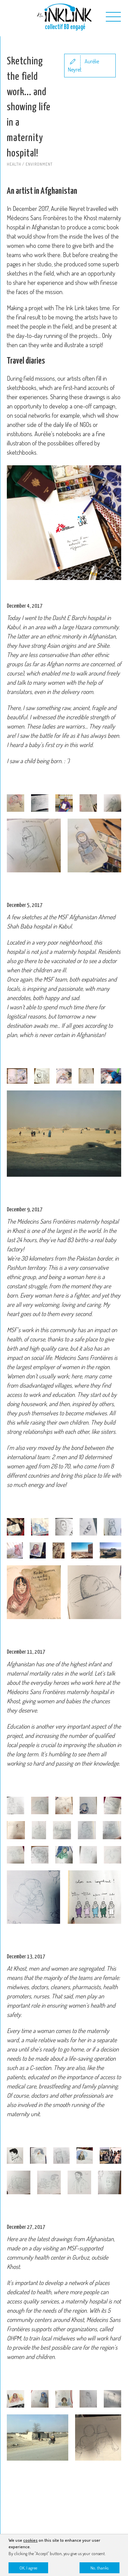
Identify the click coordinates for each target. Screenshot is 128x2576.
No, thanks (99, 2568)
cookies (30, 2540)
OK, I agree (28, 2568)
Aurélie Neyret (83, 65)
